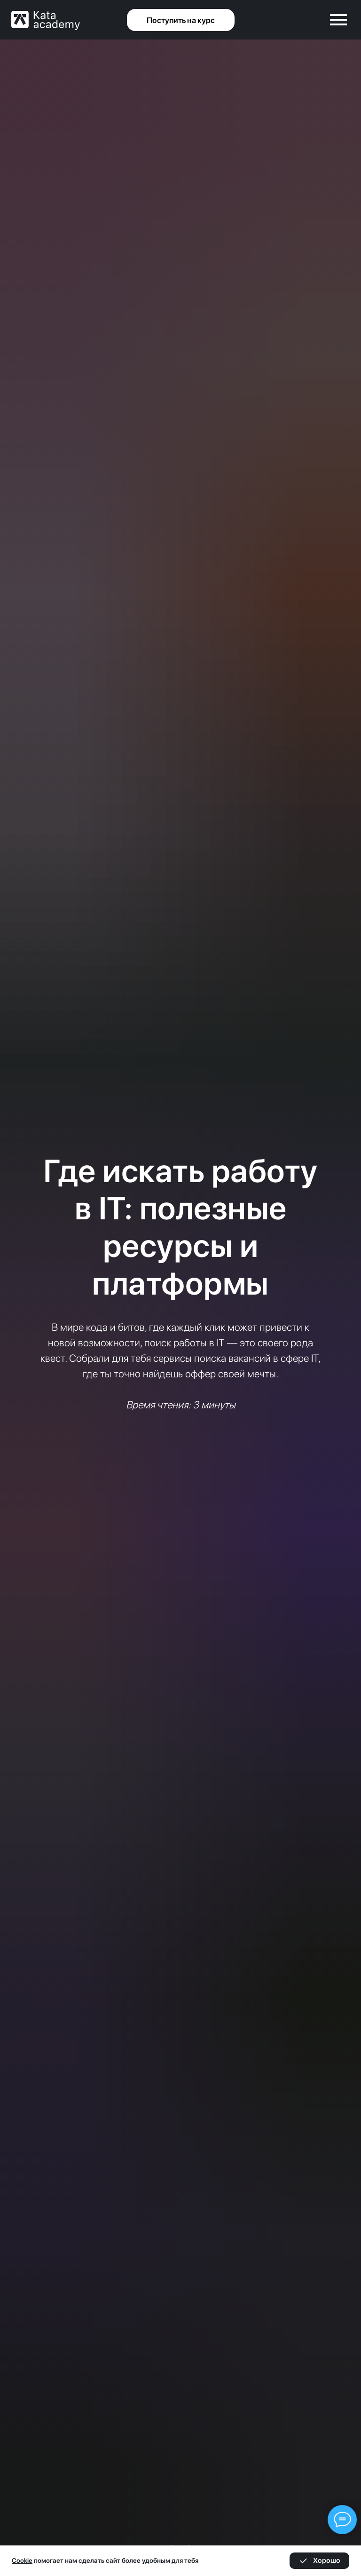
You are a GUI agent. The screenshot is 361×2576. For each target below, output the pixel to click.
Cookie (22, 2560)
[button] (181, 20)
